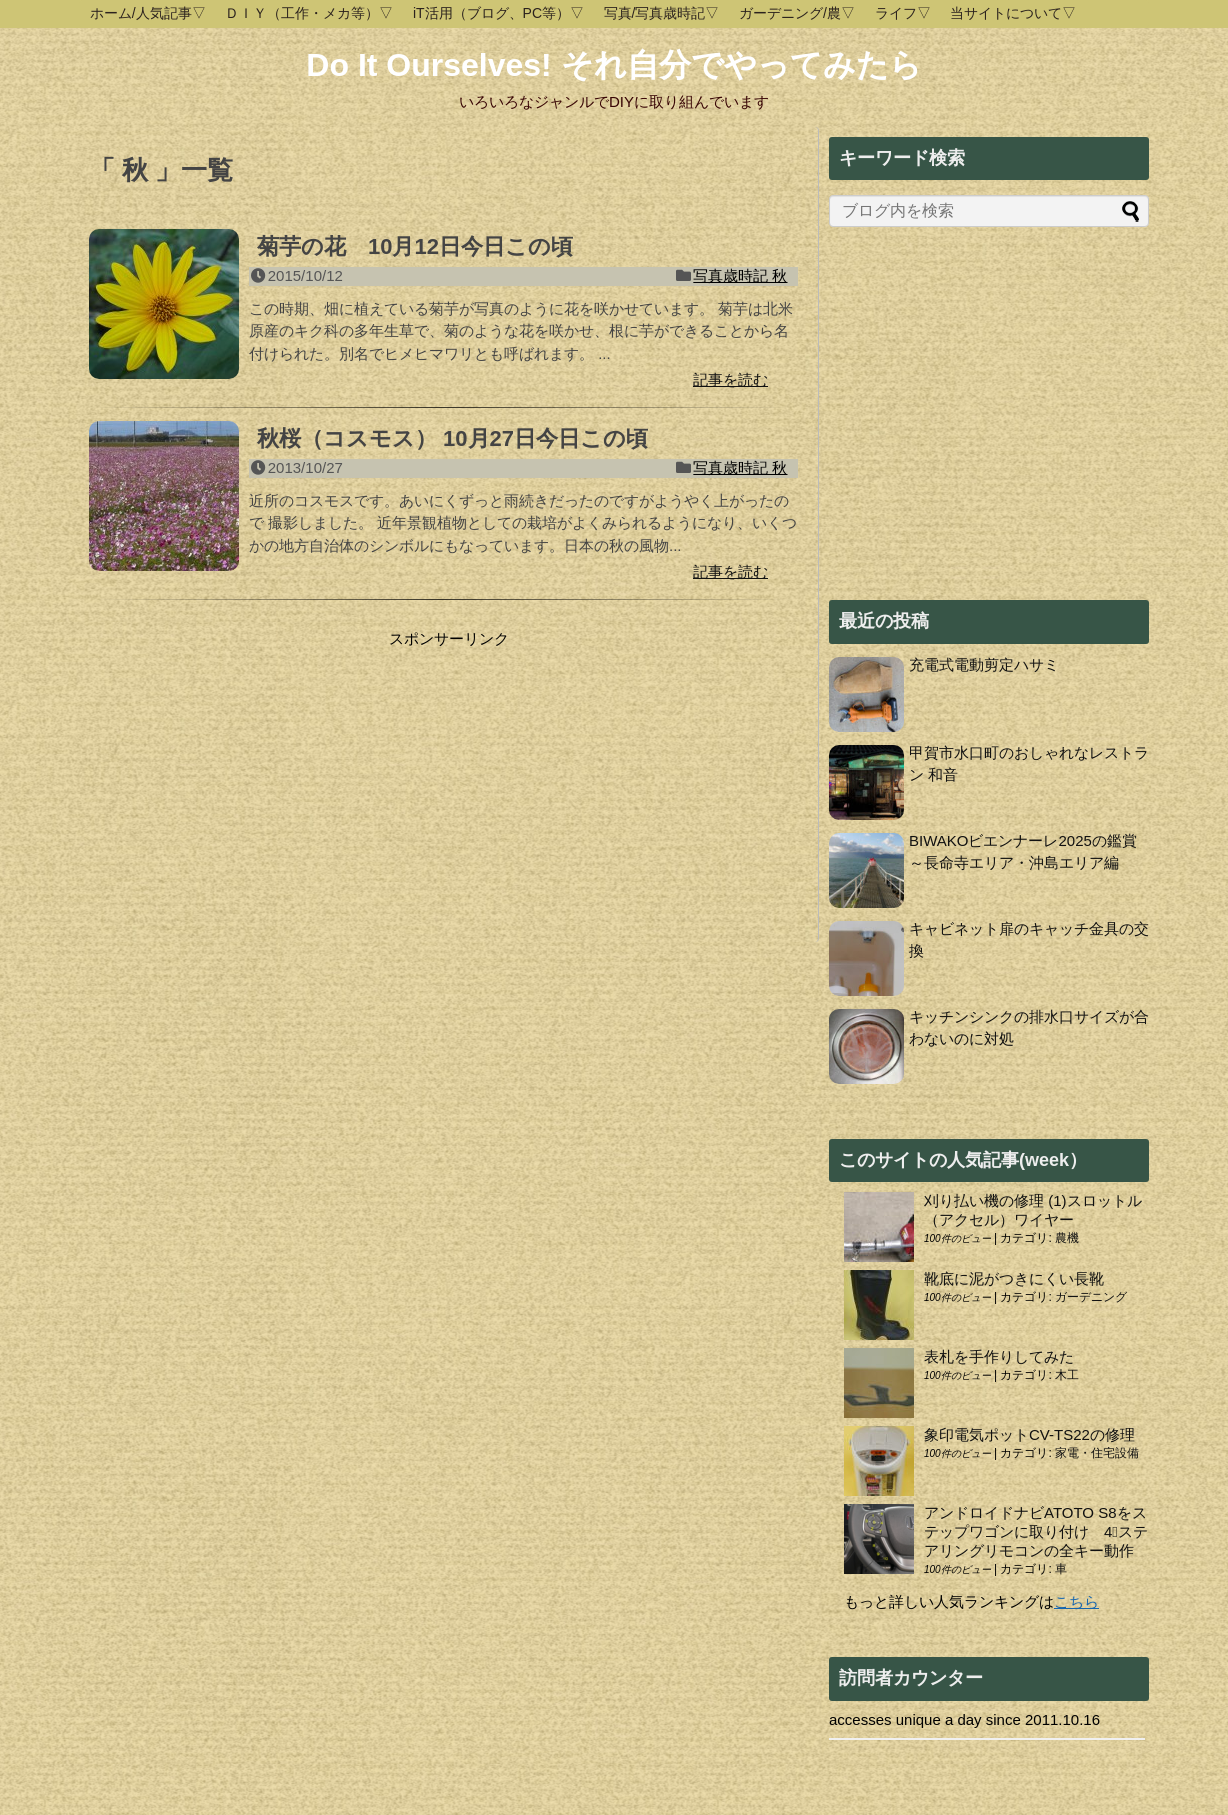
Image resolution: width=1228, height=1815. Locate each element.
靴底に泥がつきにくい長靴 (1014, 1278)
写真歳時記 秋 (740, 275)
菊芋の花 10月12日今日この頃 (415, 246)
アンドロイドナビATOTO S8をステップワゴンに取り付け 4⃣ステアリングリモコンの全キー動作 (1036, 1531)
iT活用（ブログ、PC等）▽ (498, 13)
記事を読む (730, 379)
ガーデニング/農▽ (797, 13)
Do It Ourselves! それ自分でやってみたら (613, 65)
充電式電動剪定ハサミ (984, 664)
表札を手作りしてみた (999, 1356)
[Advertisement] (257, 774)
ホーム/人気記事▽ (148, 13)
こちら (1076, 1601)
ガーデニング (1091, 1297)
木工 (1067, 1375)
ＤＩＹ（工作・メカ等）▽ (309, 13)
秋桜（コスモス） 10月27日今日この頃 (452, 438)
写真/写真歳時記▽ (662, 13)
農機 (1067, 1238)
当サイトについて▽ (1013, 13)
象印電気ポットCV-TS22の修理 (1029, 1434)
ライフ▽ (903, 13)
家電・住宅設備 (1097, 1453)
